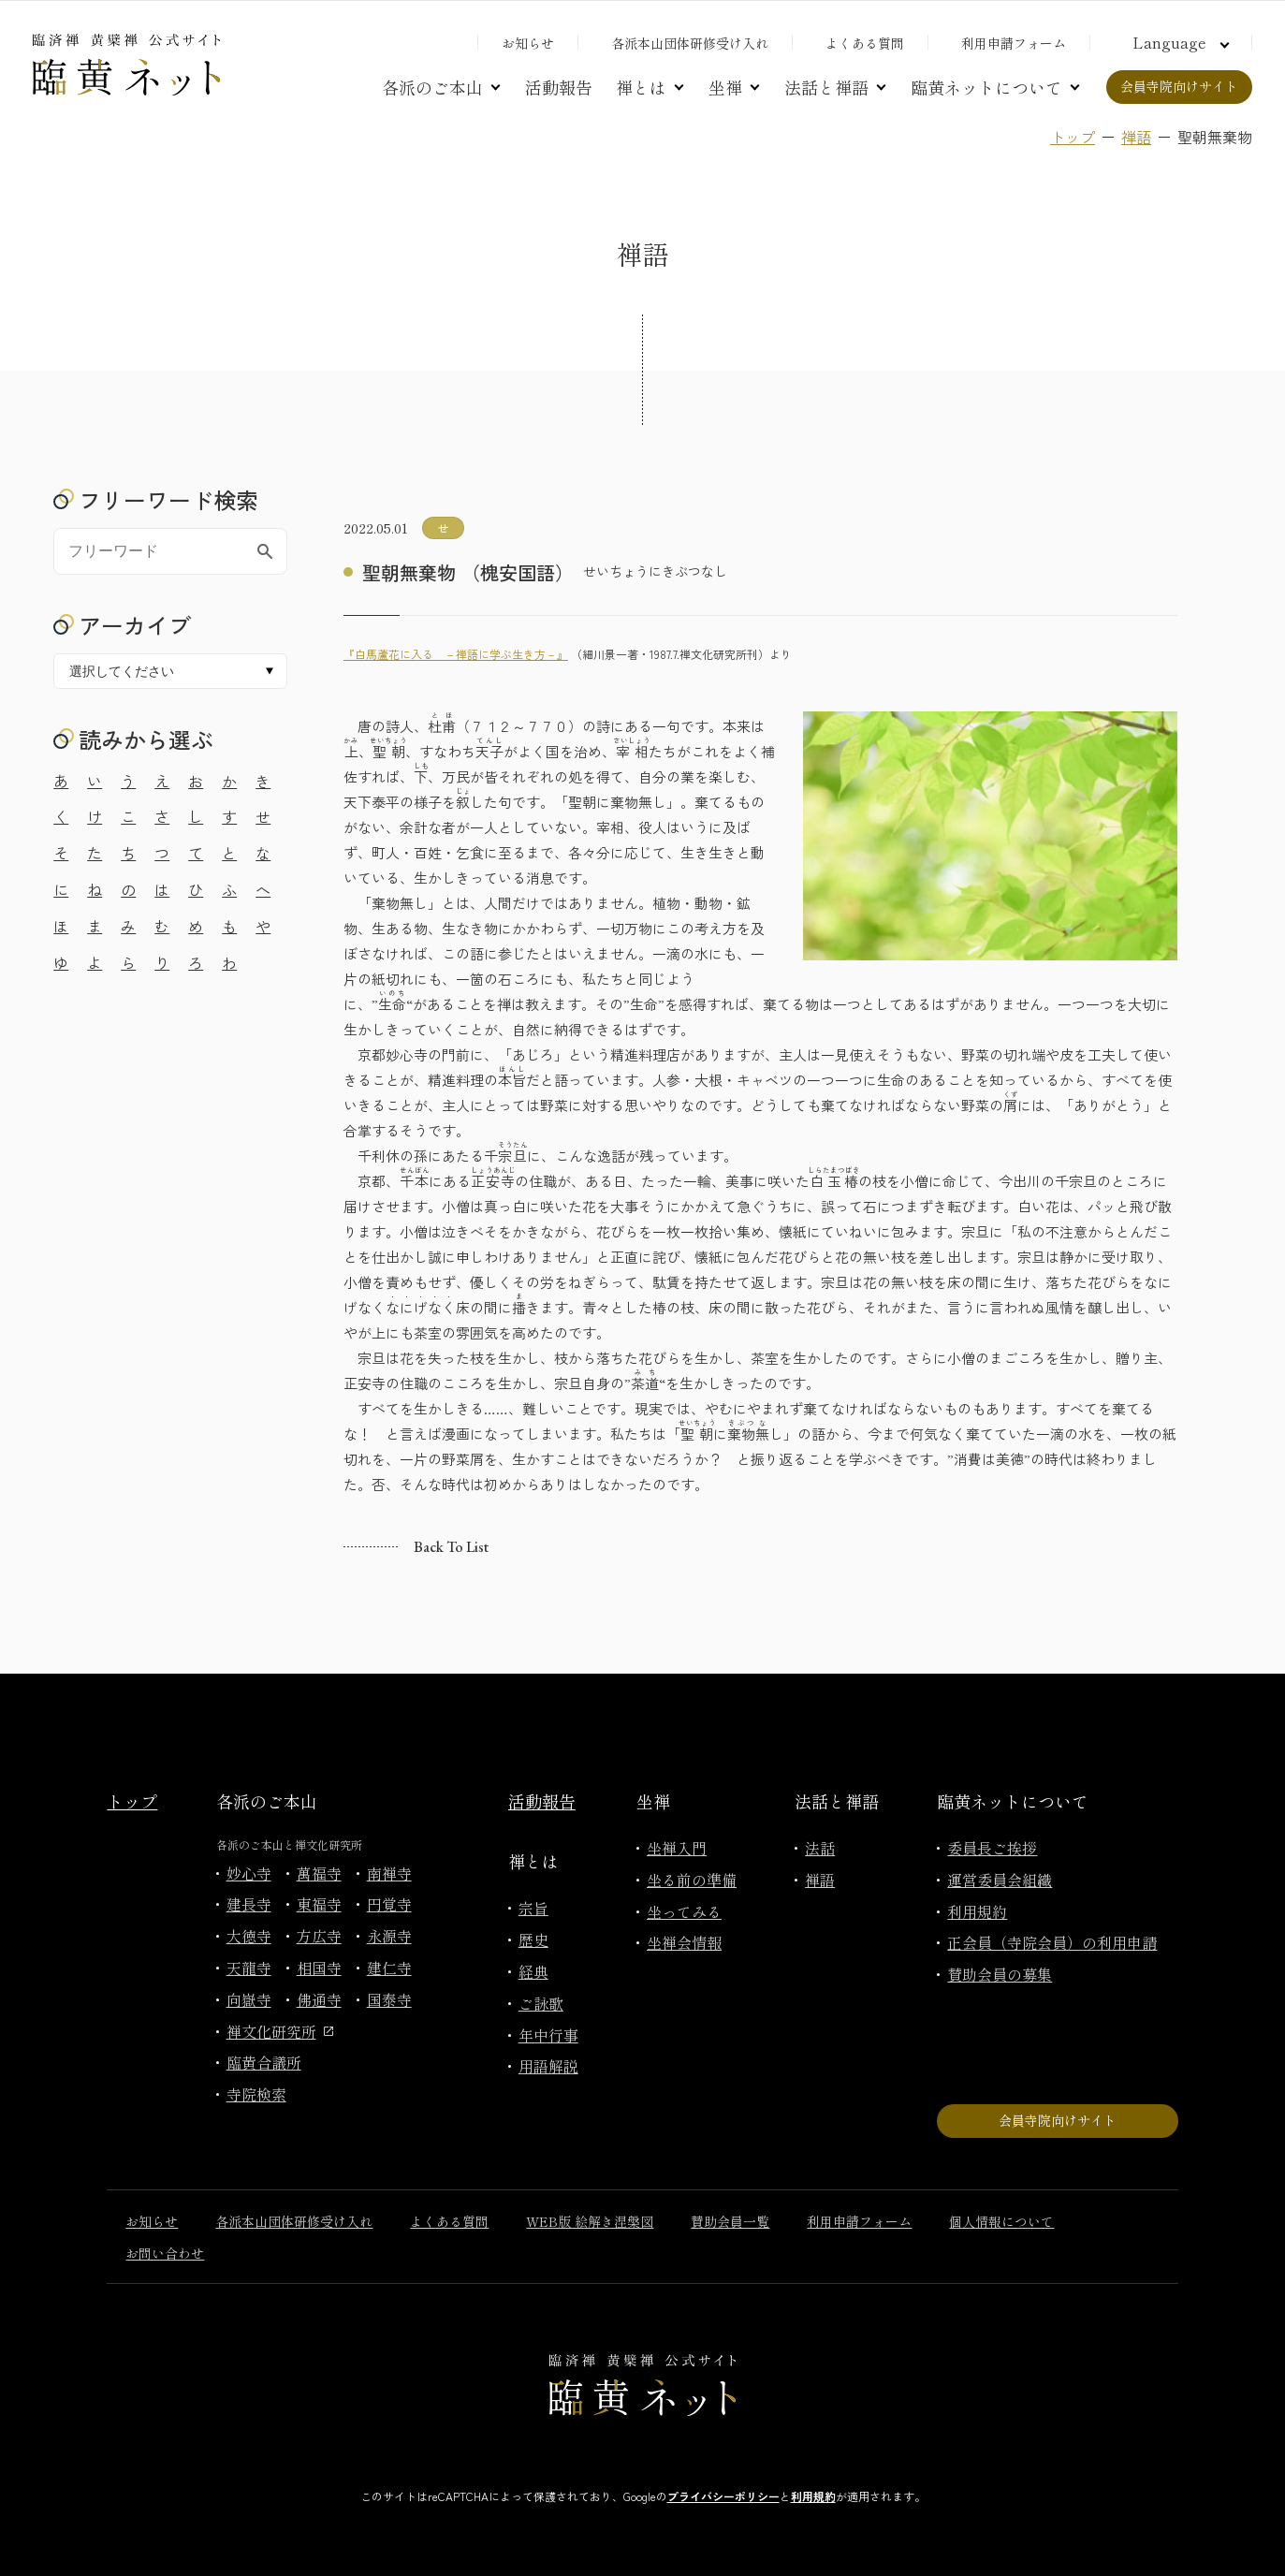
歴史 (533, 1939)
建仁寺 (389, 1967)
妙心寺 (248, 1873)
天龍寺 (248, 1967)
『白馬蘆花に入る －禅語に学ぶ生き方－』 (455, 654)
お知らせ (528, 43)
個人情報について (1001, 2221)
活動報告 (558, 87)
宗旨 (533, 1907)
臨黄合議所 (263, 2062)
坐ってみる (684, 1911)
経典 (533, 1971)
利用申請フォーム (1013, 43)
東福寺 (319, 1904)
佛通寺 (319, 1999)
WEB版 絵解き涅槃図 (589, 2221)
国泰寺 (389, 1999)
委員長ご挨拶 (992, 1848)
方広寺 (319, 1936)
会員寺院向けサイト (1179, 86)
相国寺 (319, 1967)
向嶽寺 (248, 1999)
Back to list (451, 1547)
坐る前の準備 (692, 1879)
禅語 (1136, 136)
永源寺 (389, 1936)
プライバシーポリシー (723, 2496)
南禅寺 (389, 1873)
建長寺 (248, 1904)
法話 (820, 1848)
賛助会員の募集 (999, 1974)
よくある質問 (864, 43)
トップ (1072, 136)
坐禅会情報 (684, 1942)
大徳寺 (248, 1936)
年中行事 (548, 2035)
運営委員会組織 (999, 1879)
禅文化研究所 (279, 2031)
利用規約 (977, 1911)
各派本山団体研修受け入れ (689, 43)
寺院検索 (256, 2094)
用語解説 (548, 2066)
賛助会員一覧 (730, 2221)
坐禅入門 (677, 1848)
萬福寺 (319, 1873)
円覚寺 (389, 1904)
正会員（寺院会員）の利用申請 (1052, 1942)
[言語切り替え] (1178, 42)
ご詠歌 (540, 2003)
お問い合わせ (164, 2253)
